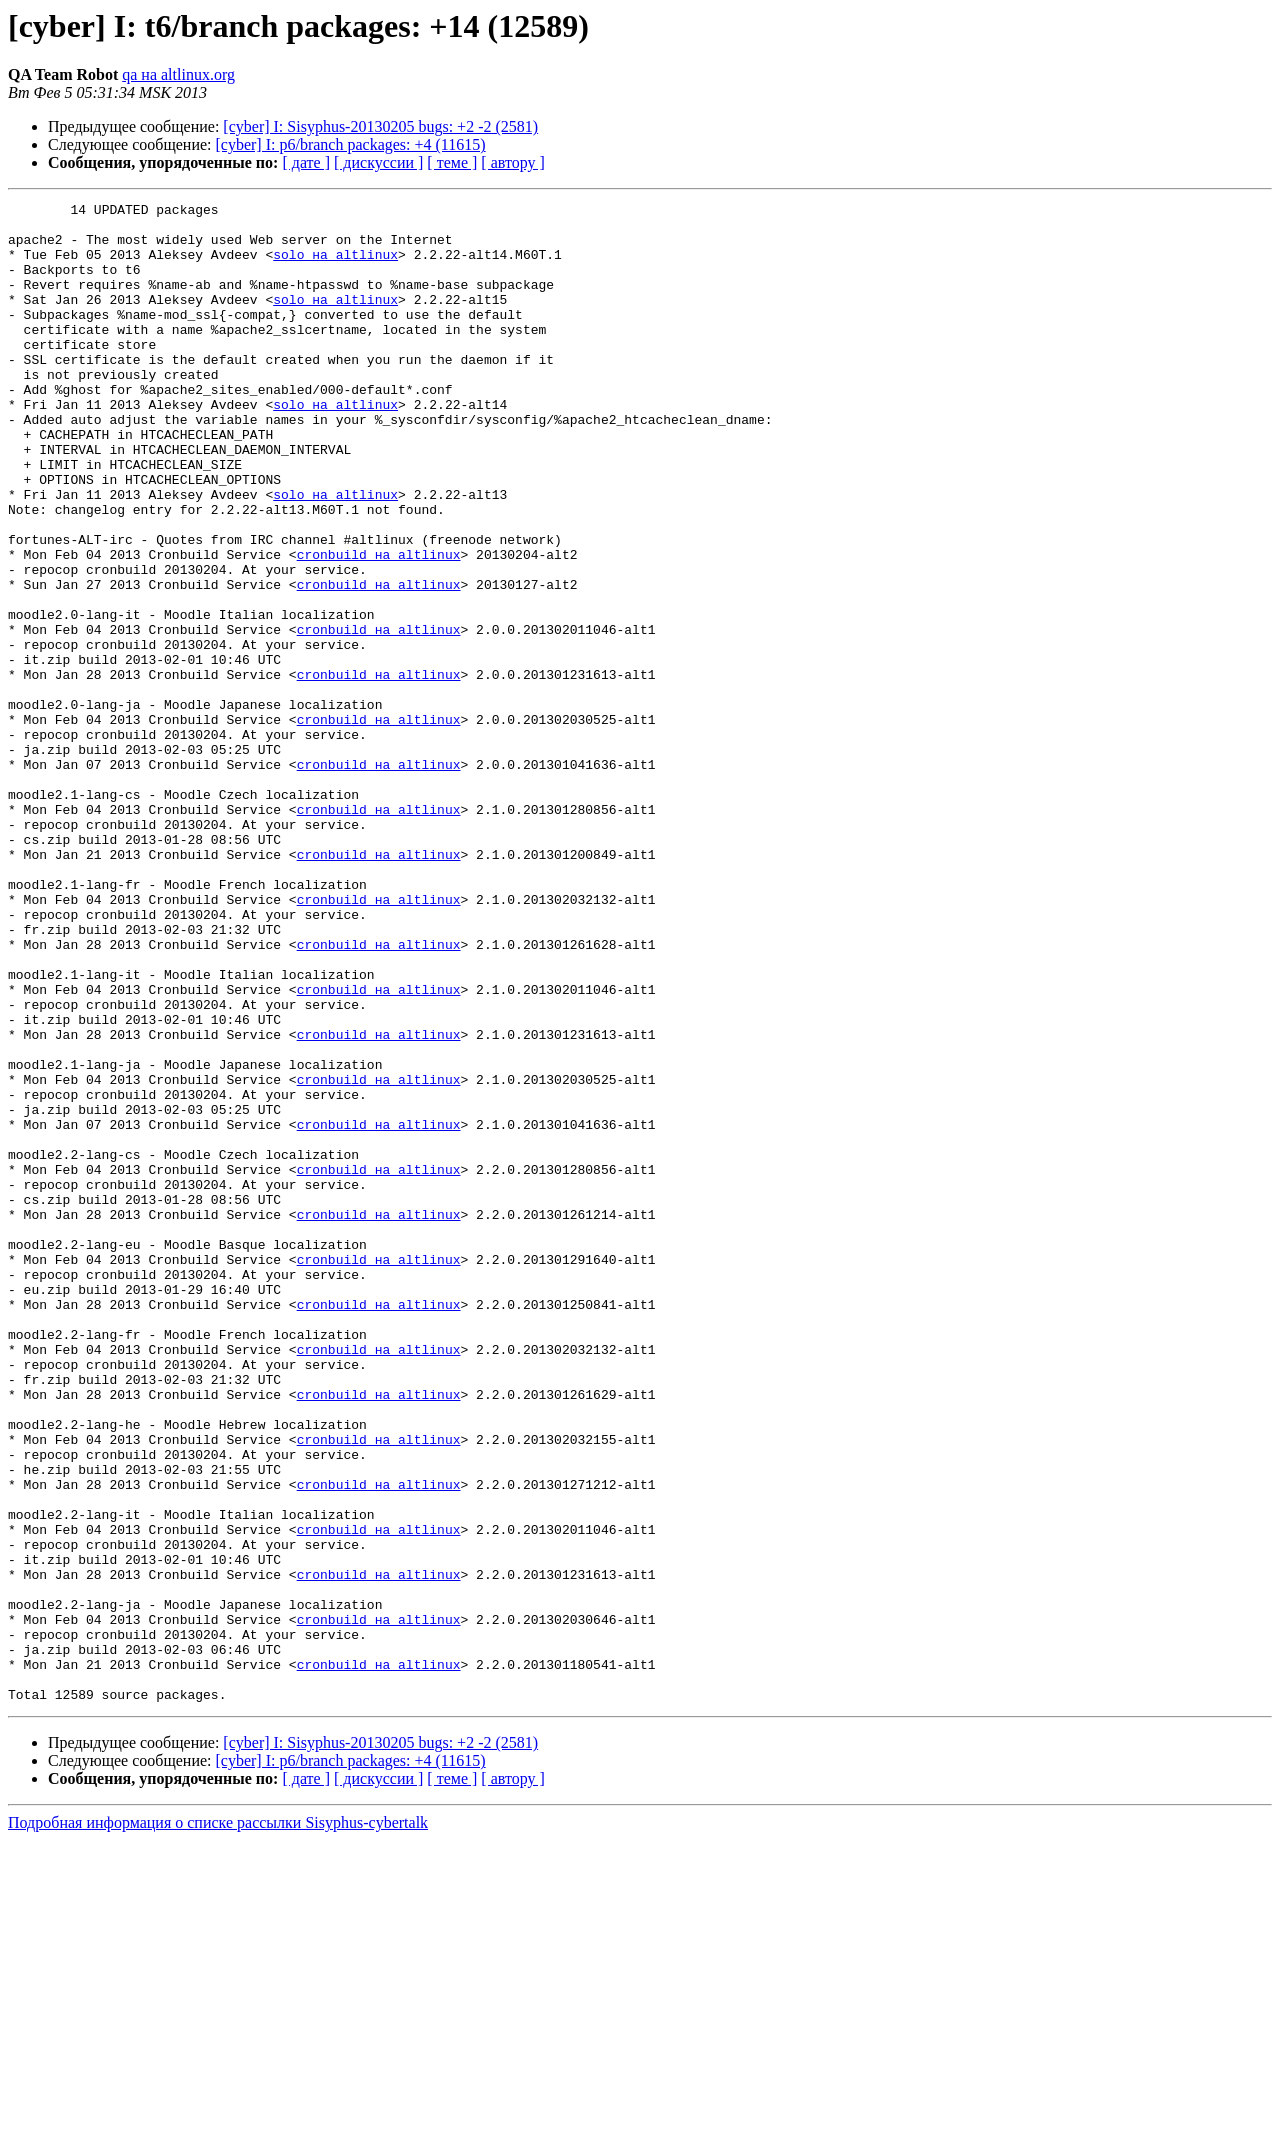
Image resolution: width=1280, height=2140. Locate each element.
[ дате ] (306, 162)
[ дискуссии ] (378, 162)
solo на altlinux (335, 266)
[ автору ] (512, 162)
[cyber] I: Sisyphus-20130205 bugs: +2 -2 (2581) (380, 126)
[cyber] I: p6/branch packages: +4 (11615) (351, 144)
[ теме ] (452, 162)
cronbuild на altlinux (379, 626)
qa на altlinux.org (178, 74)
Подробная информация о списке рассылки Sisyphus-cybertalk (218, 2122)
